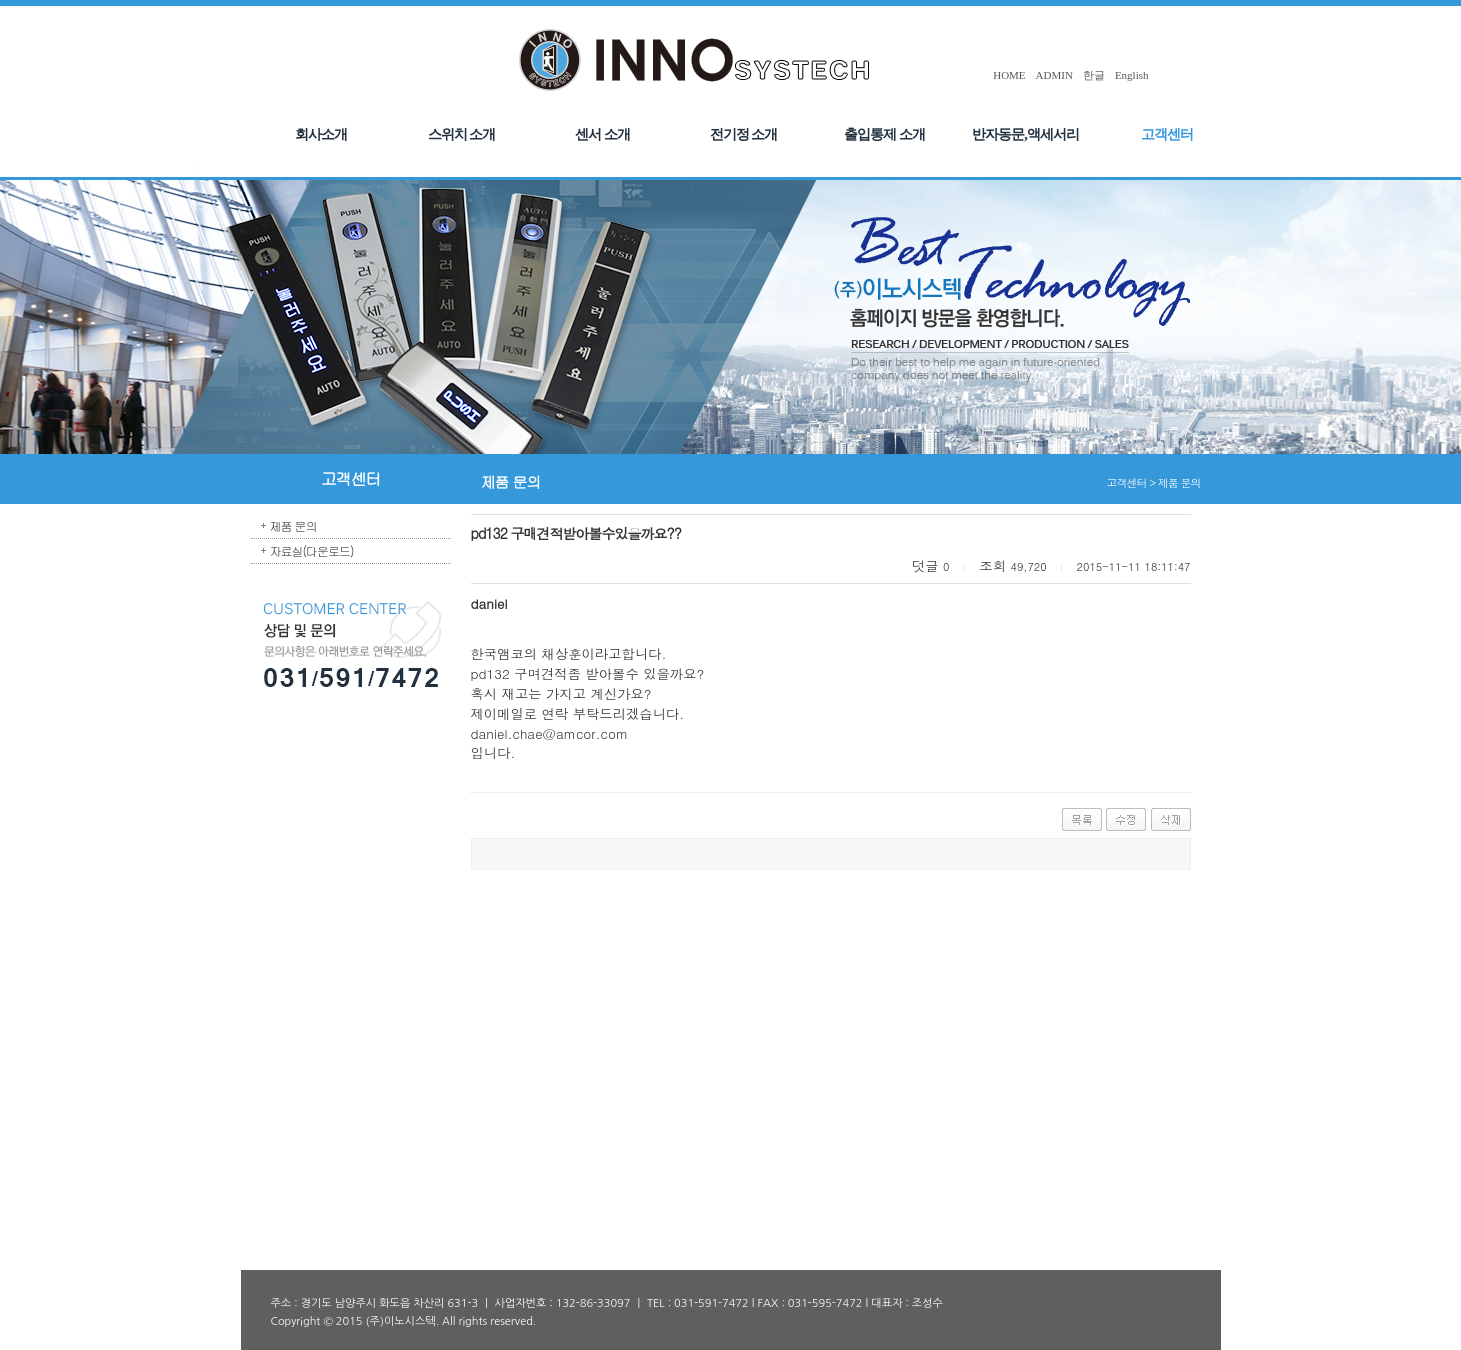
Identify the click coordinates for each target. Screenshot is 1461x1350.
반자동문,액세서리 (1025, 134)
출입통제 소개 (884, 134)
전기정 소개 (744, 134)
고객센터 (1167, 134)
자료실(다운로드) (312, 550)
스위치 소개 (462, 134)
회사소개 (321, 134)
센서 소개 (602, 134)
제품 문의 (293, 525)
